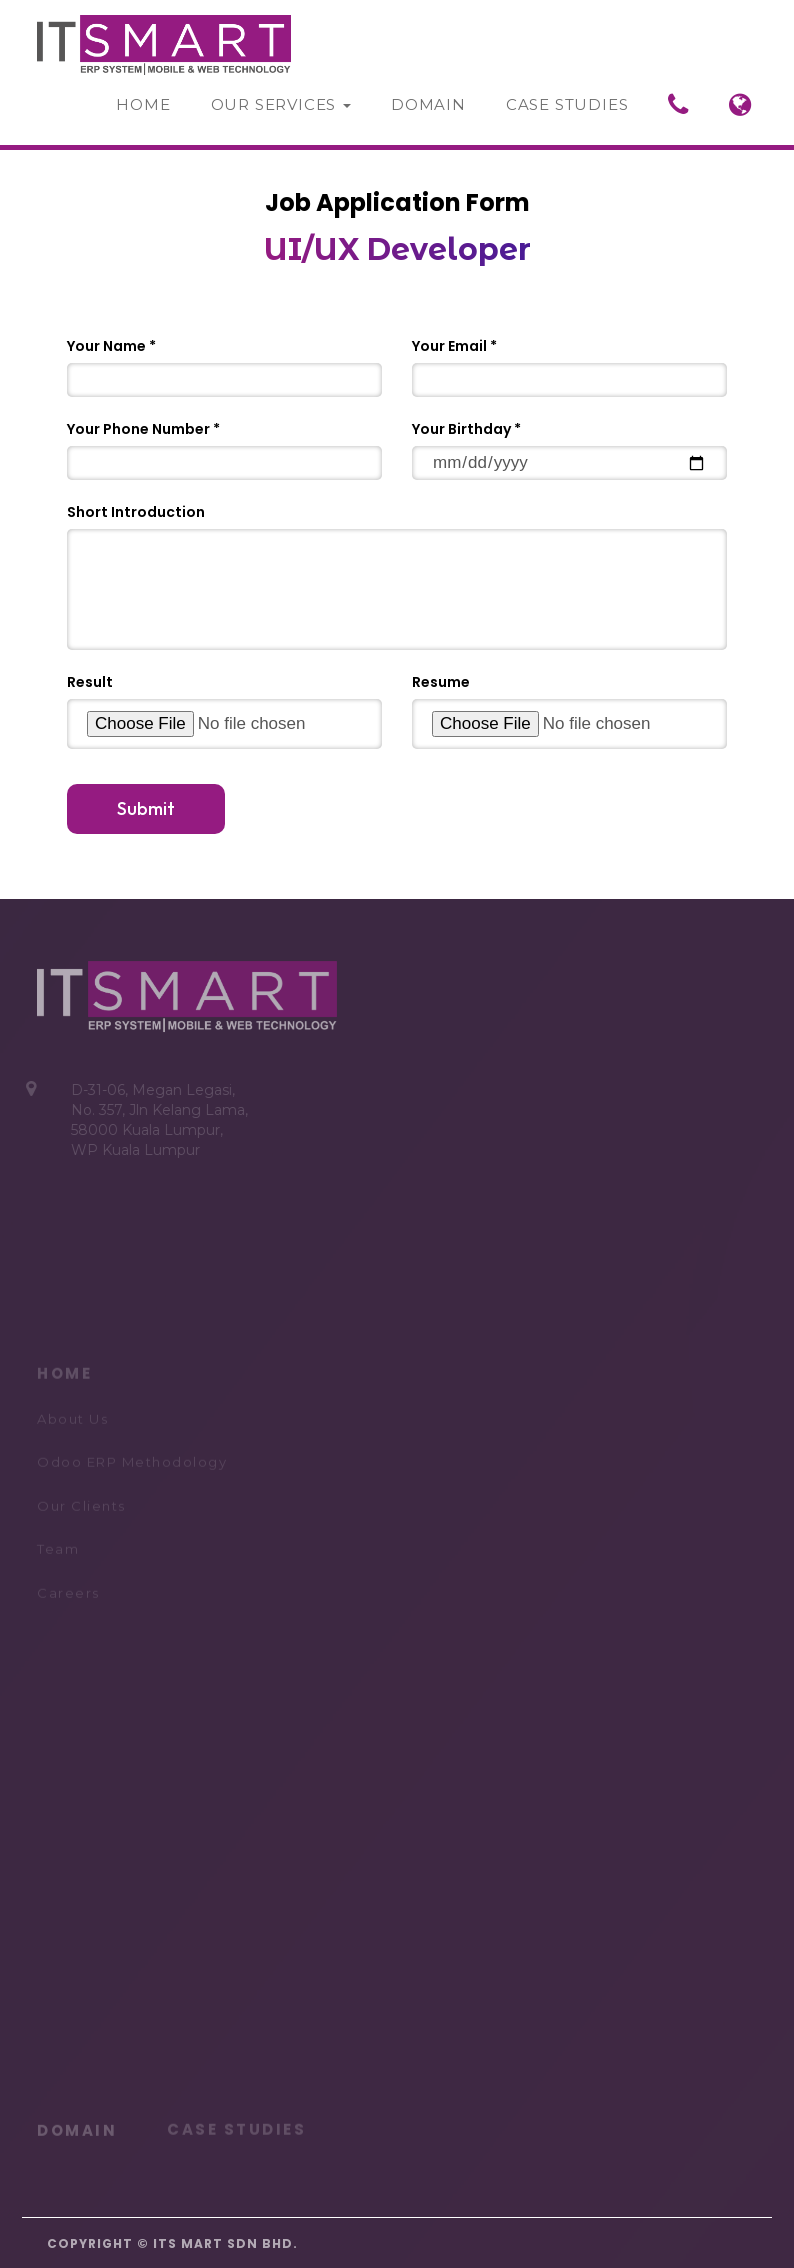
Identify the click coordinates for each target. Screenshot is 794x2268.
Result (90, 682)
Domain (428, 104)
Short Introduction (136, 512)
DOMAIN (77, 2126)
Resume (441, 682)
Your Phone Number (138, 429)
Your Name (106, 346)
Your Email (449, 346)
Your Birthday (461, 429)
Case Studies (567, 104)
